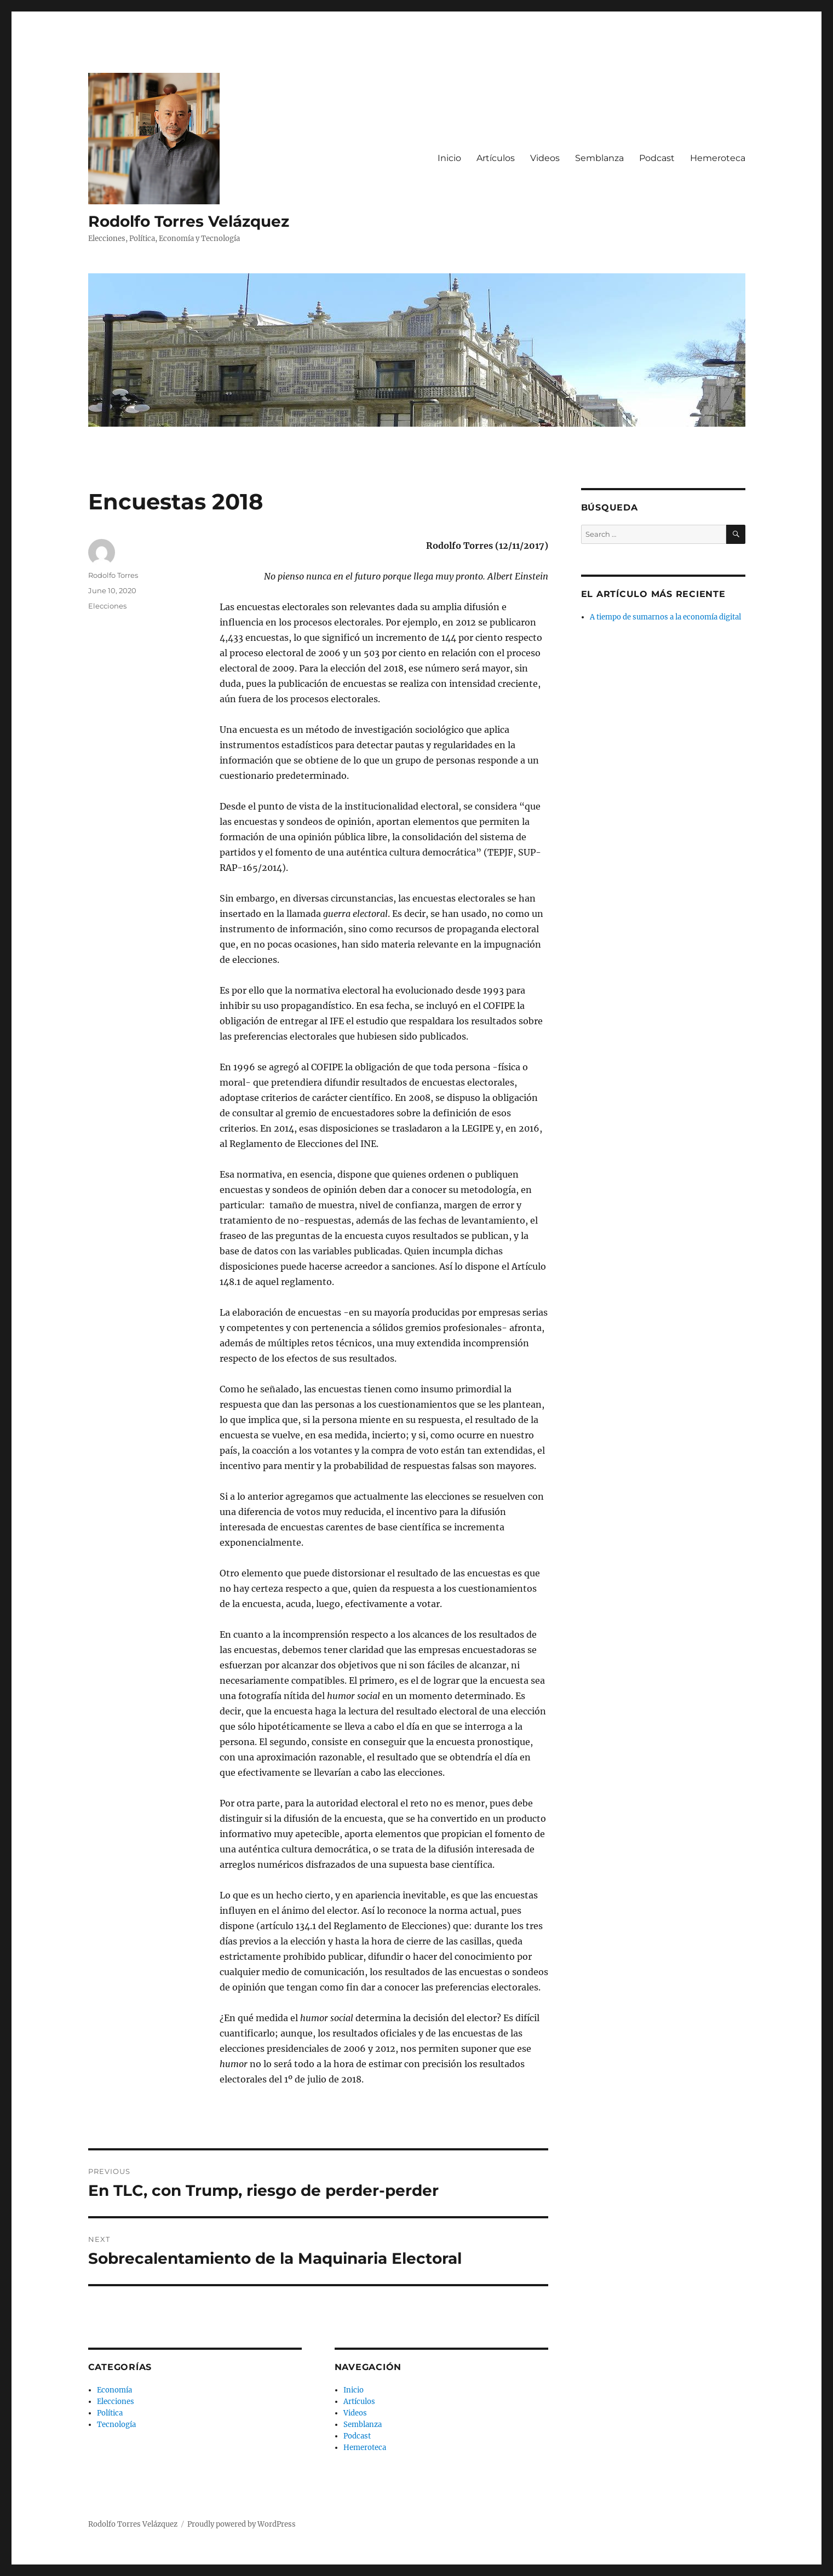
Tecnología (116, 2424)
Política (110, 2413)
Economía (114, 2390)
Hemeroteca (717, 158)
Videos (545, 158)
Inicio (449, 158)
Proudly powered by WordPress (241, 2524)
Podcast (657, 158)
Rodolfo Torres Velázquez (188, 221)
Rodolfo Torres (113, 575)
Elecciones (107, 605)
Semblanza (599, 158)
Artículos (495, 158)
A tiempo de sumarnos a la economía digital (665, 617)
